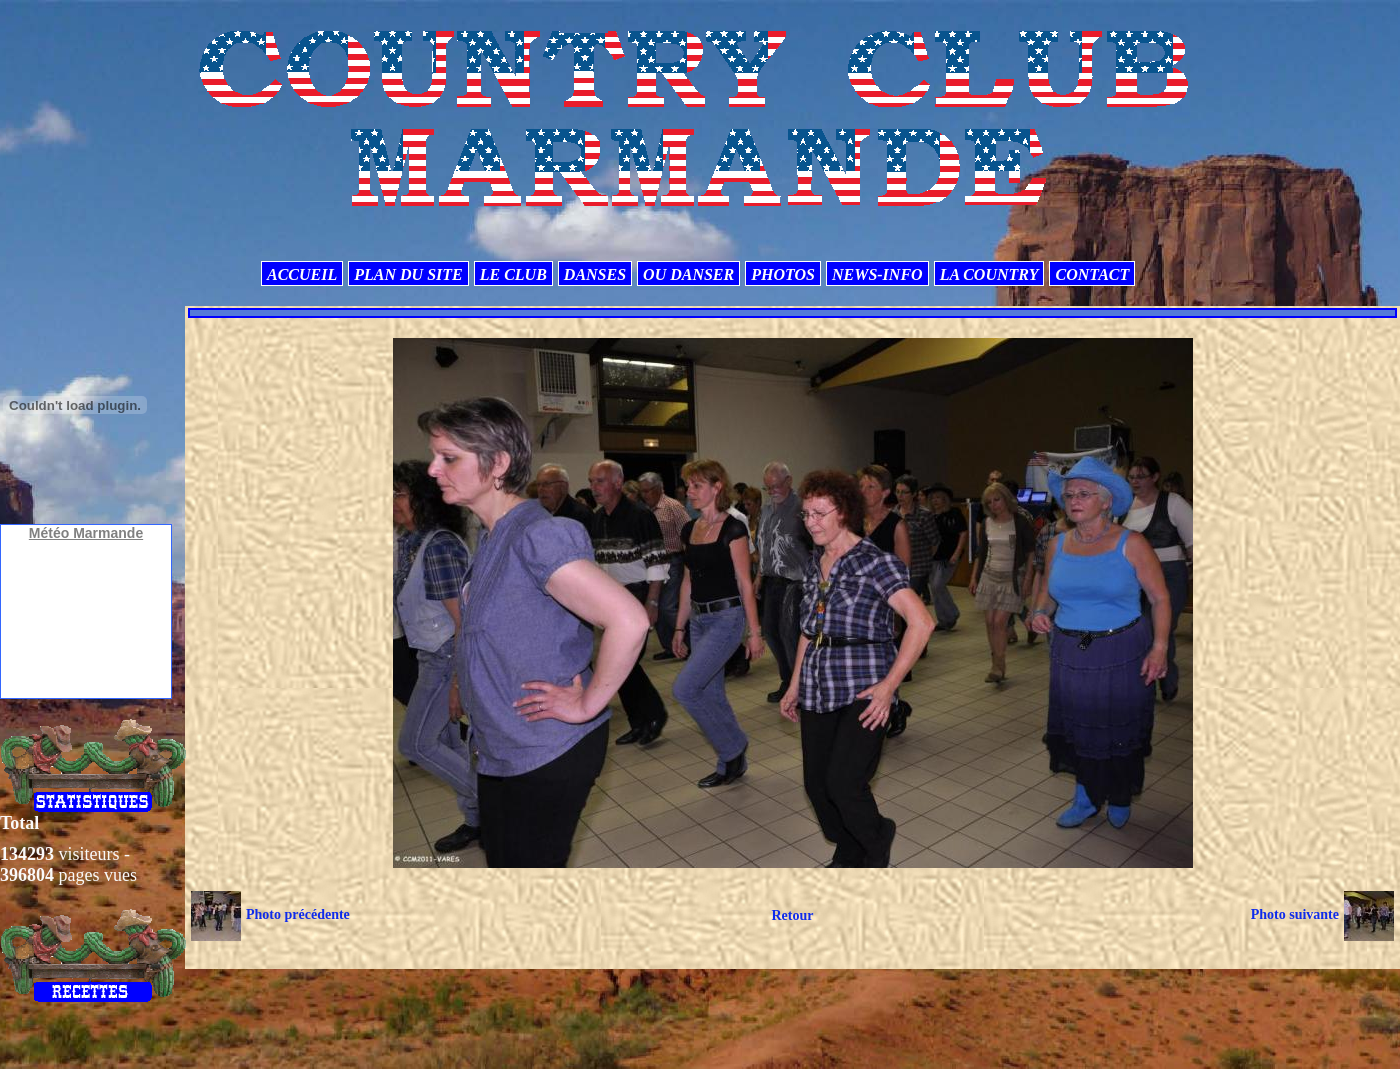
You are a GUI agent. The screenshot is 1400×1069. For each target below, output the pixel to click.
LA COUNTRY (989, 274)
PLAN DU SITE (408, 274)
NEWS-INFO (877, 274)
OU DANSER (688, 274)
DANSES (595, 274)
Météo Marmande (86, 533)
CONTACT (1092, 274)
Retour (792, 915)
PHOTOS (783, 274)
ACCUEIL (302, 274)
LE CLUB (513, 274)
